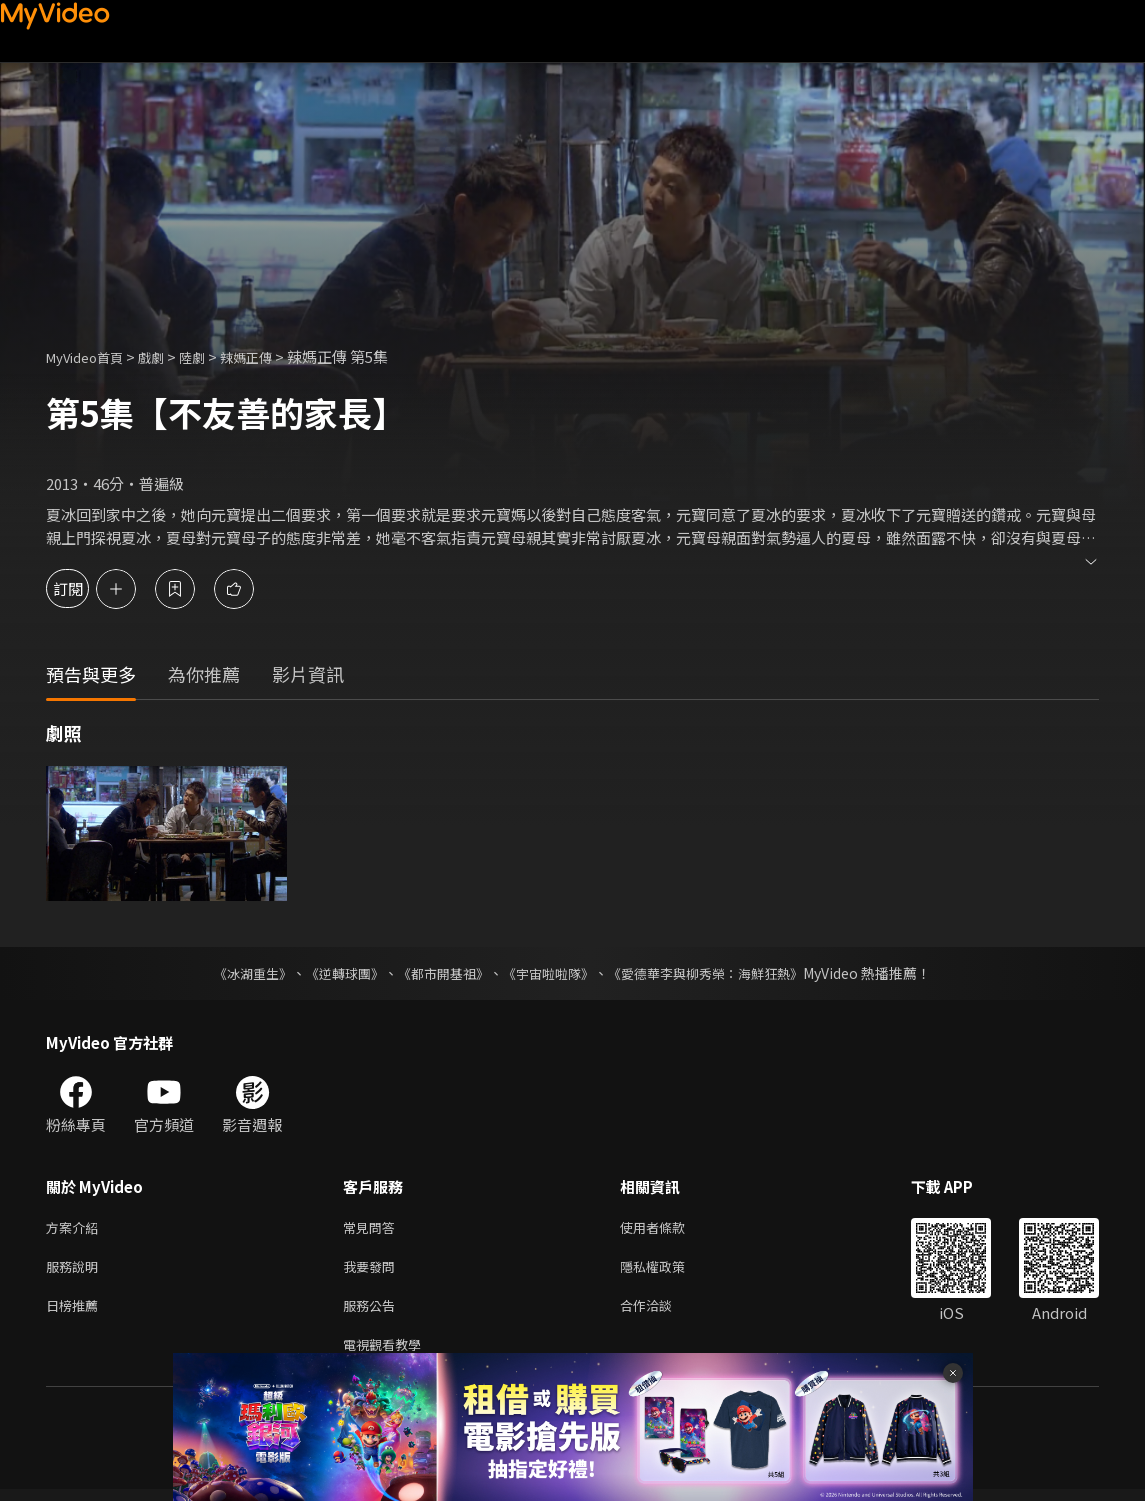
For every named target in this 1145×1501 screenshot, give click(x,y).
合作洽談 (662, 1312)
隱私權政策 (669, 1270)
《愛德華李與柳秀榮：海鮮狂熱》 (719, 973)
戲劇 (167, 356)
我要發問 (373, 1270)
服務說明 (76, 1270)
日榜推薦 (76, 1312)
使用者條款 (669, 1228)
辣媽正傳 (272, 356)
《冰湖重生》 (236, 973)
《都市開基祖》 (439, 973)
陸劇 (212, 356)
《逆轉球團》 (334, 973)
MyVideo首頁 (91, 356)
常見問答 (373, 1228)
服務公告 (373, 1312)
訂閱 (86, 588)
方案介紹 (76, 1228)
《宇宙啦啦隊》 (551, 973)
